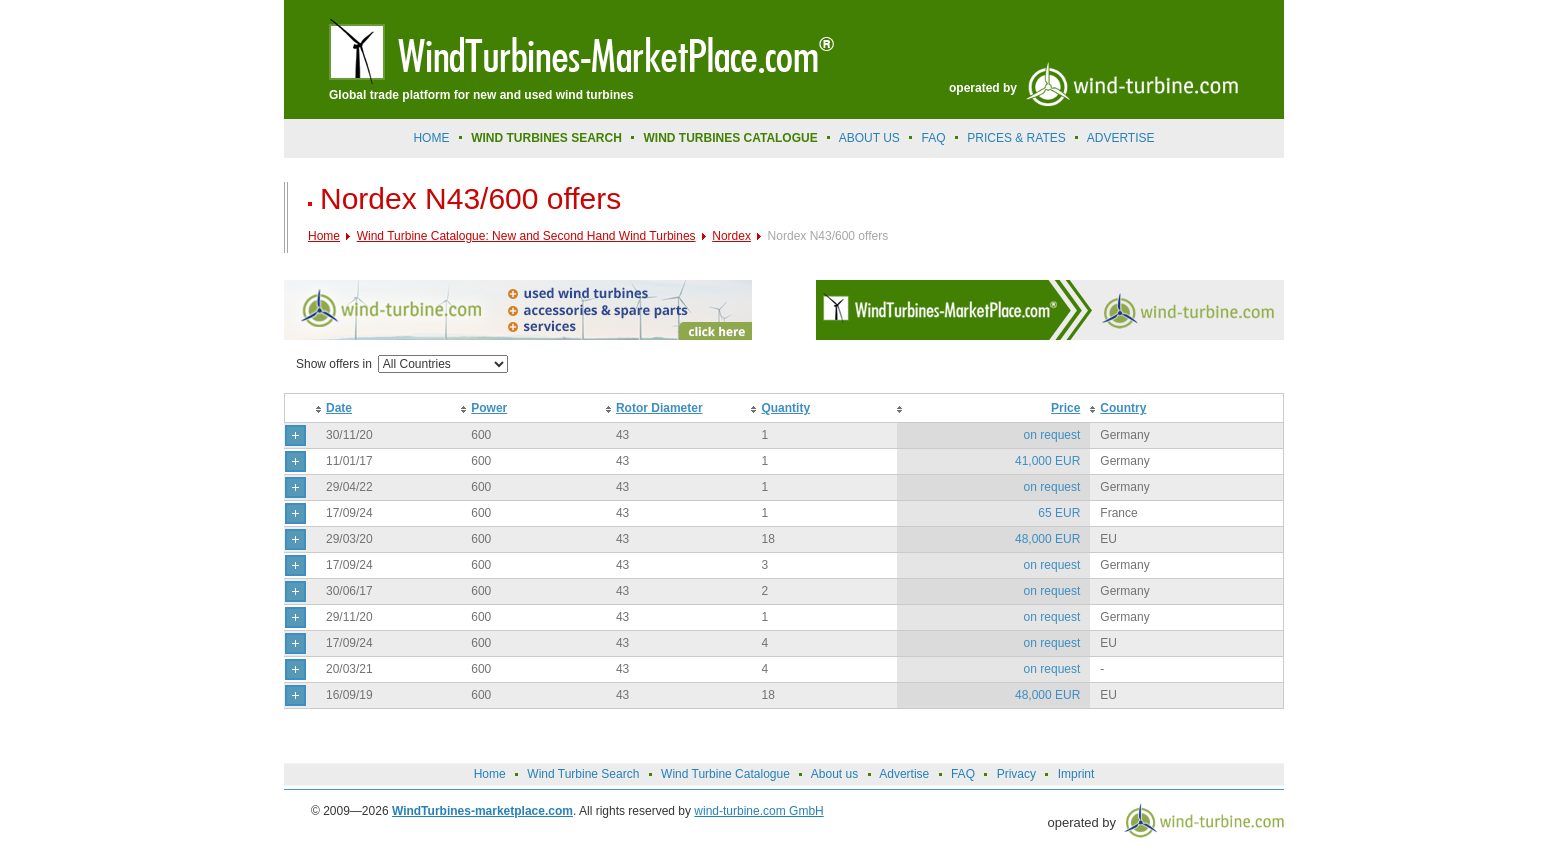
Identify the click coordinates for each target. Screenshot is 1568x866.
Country (1123, 408)
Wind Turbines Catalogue (731, 138)
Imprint (1076, 774)
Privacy (1016, 774)
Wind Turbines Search (546, 138)
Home (431, 138)
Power (489, 408)
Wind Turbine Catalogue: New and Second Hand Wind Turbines (526, 236)
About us (869, 138)
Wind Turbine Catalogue (725, 774)
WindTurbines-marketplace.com (482, 811)
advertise (1121, 138)
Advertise (904, 774)
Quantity (785, 408)
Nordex (731, 236)
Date (339, 408)
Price (1065, 408)
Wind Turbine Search (583, 774)
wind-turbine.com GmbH (758, 811)
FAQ (934, 138)
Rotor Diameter (659, 408)
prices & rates (1016, 138)
